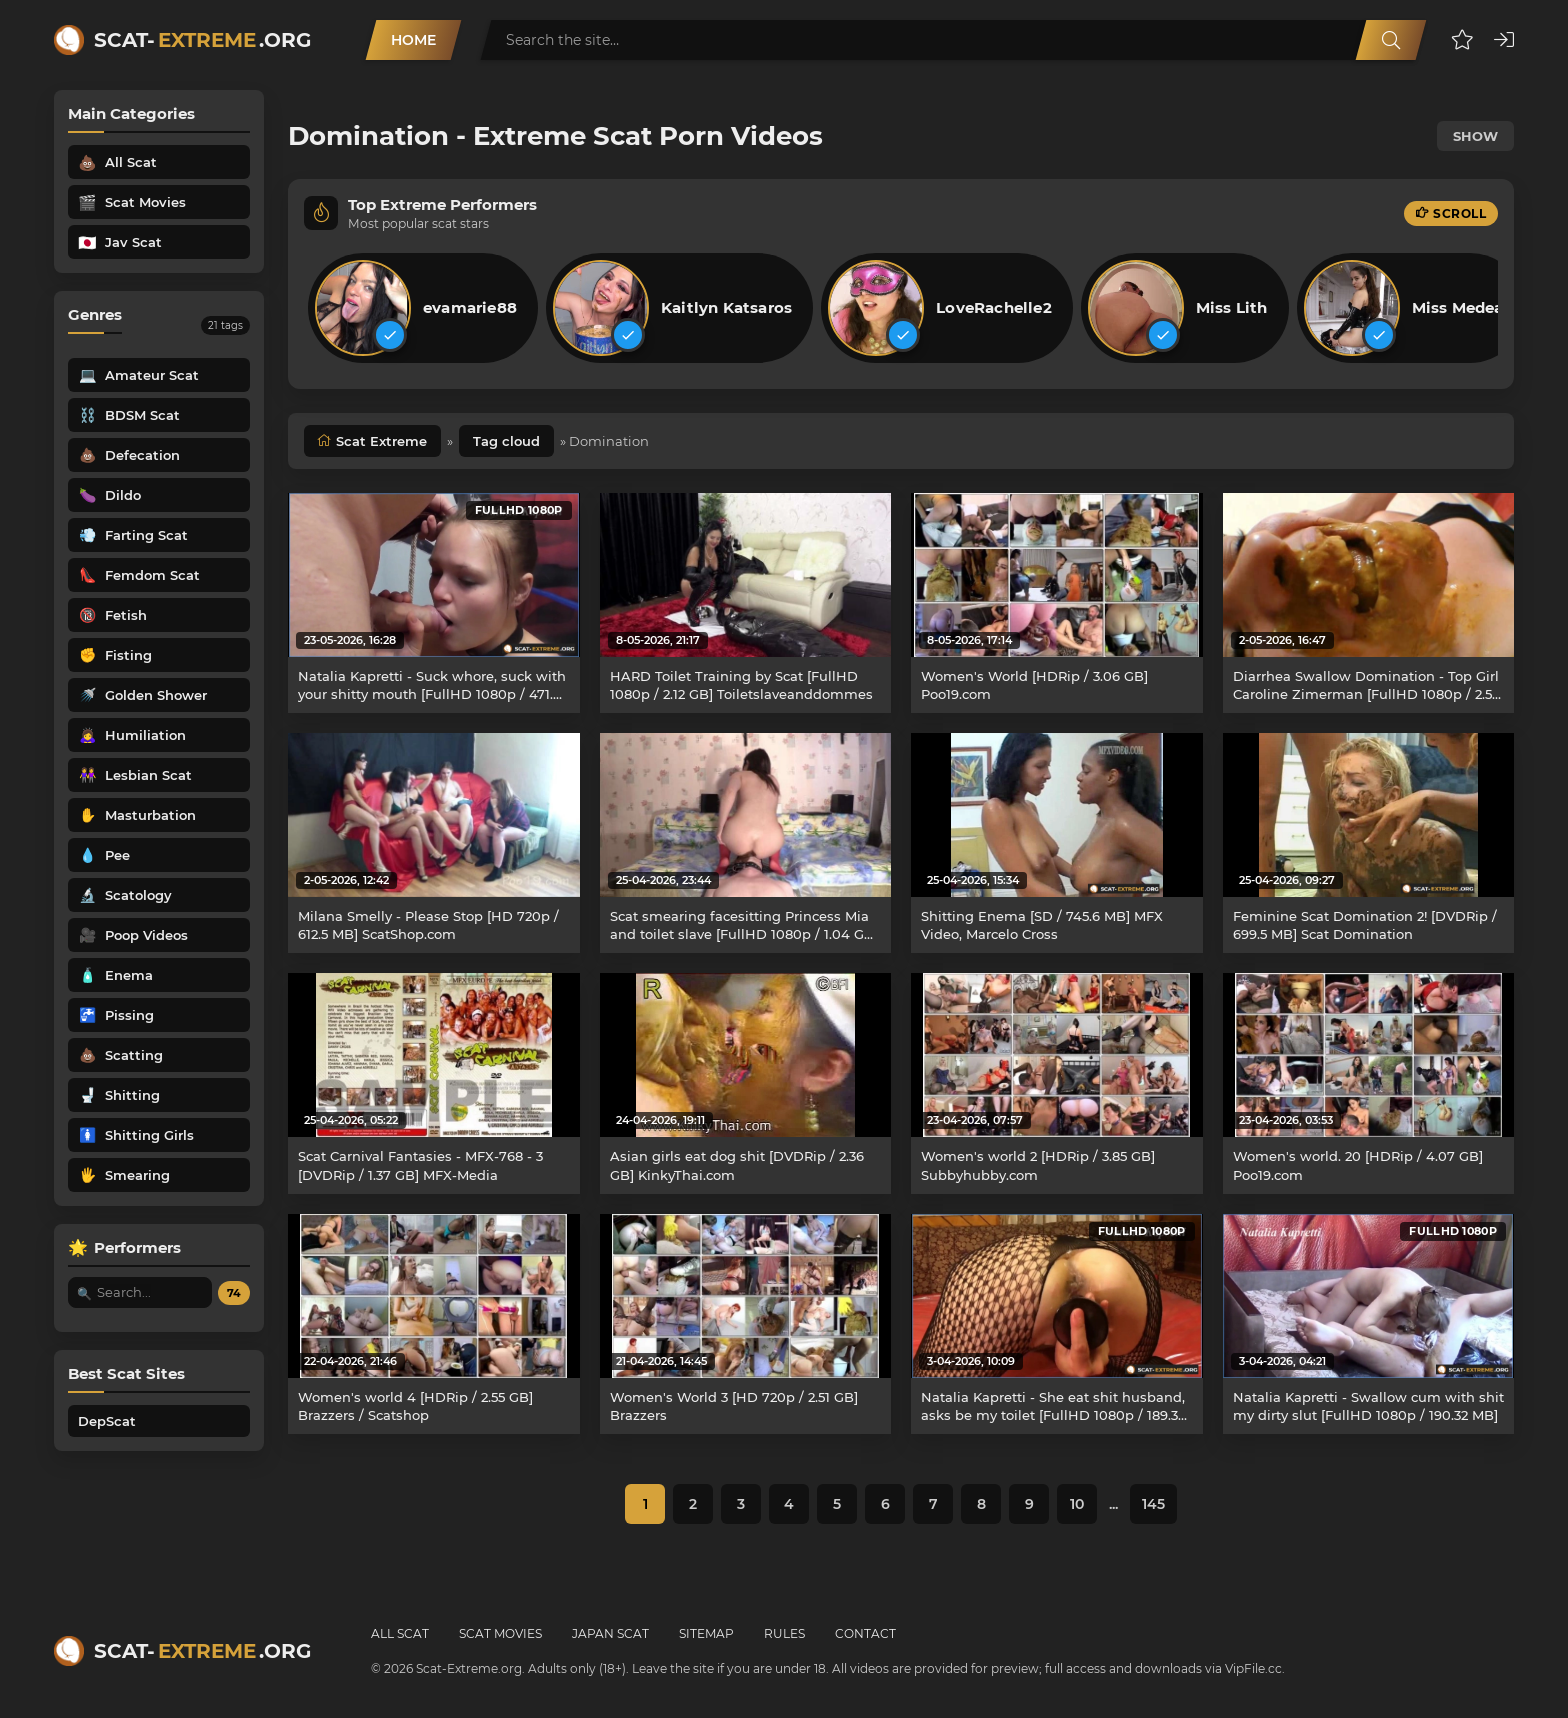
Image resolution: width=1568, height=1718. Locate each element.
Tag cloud (506, 441)
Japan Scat (610, 1633)
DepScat (107, 1421)
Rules (784, 1633)
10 (1077, 1504)
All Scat (400, 1633)
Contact (865, 1633)
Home (413, 40)
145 (1153, 1504)
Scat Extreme (381, 441)
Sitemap (706, 1633)
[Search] (1391, 40)
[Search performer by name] (140, 1292)
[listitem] (423, 308)
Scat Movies (500, 1633)
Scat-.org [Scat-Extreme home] (202, 40)
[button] (1462, 40)
